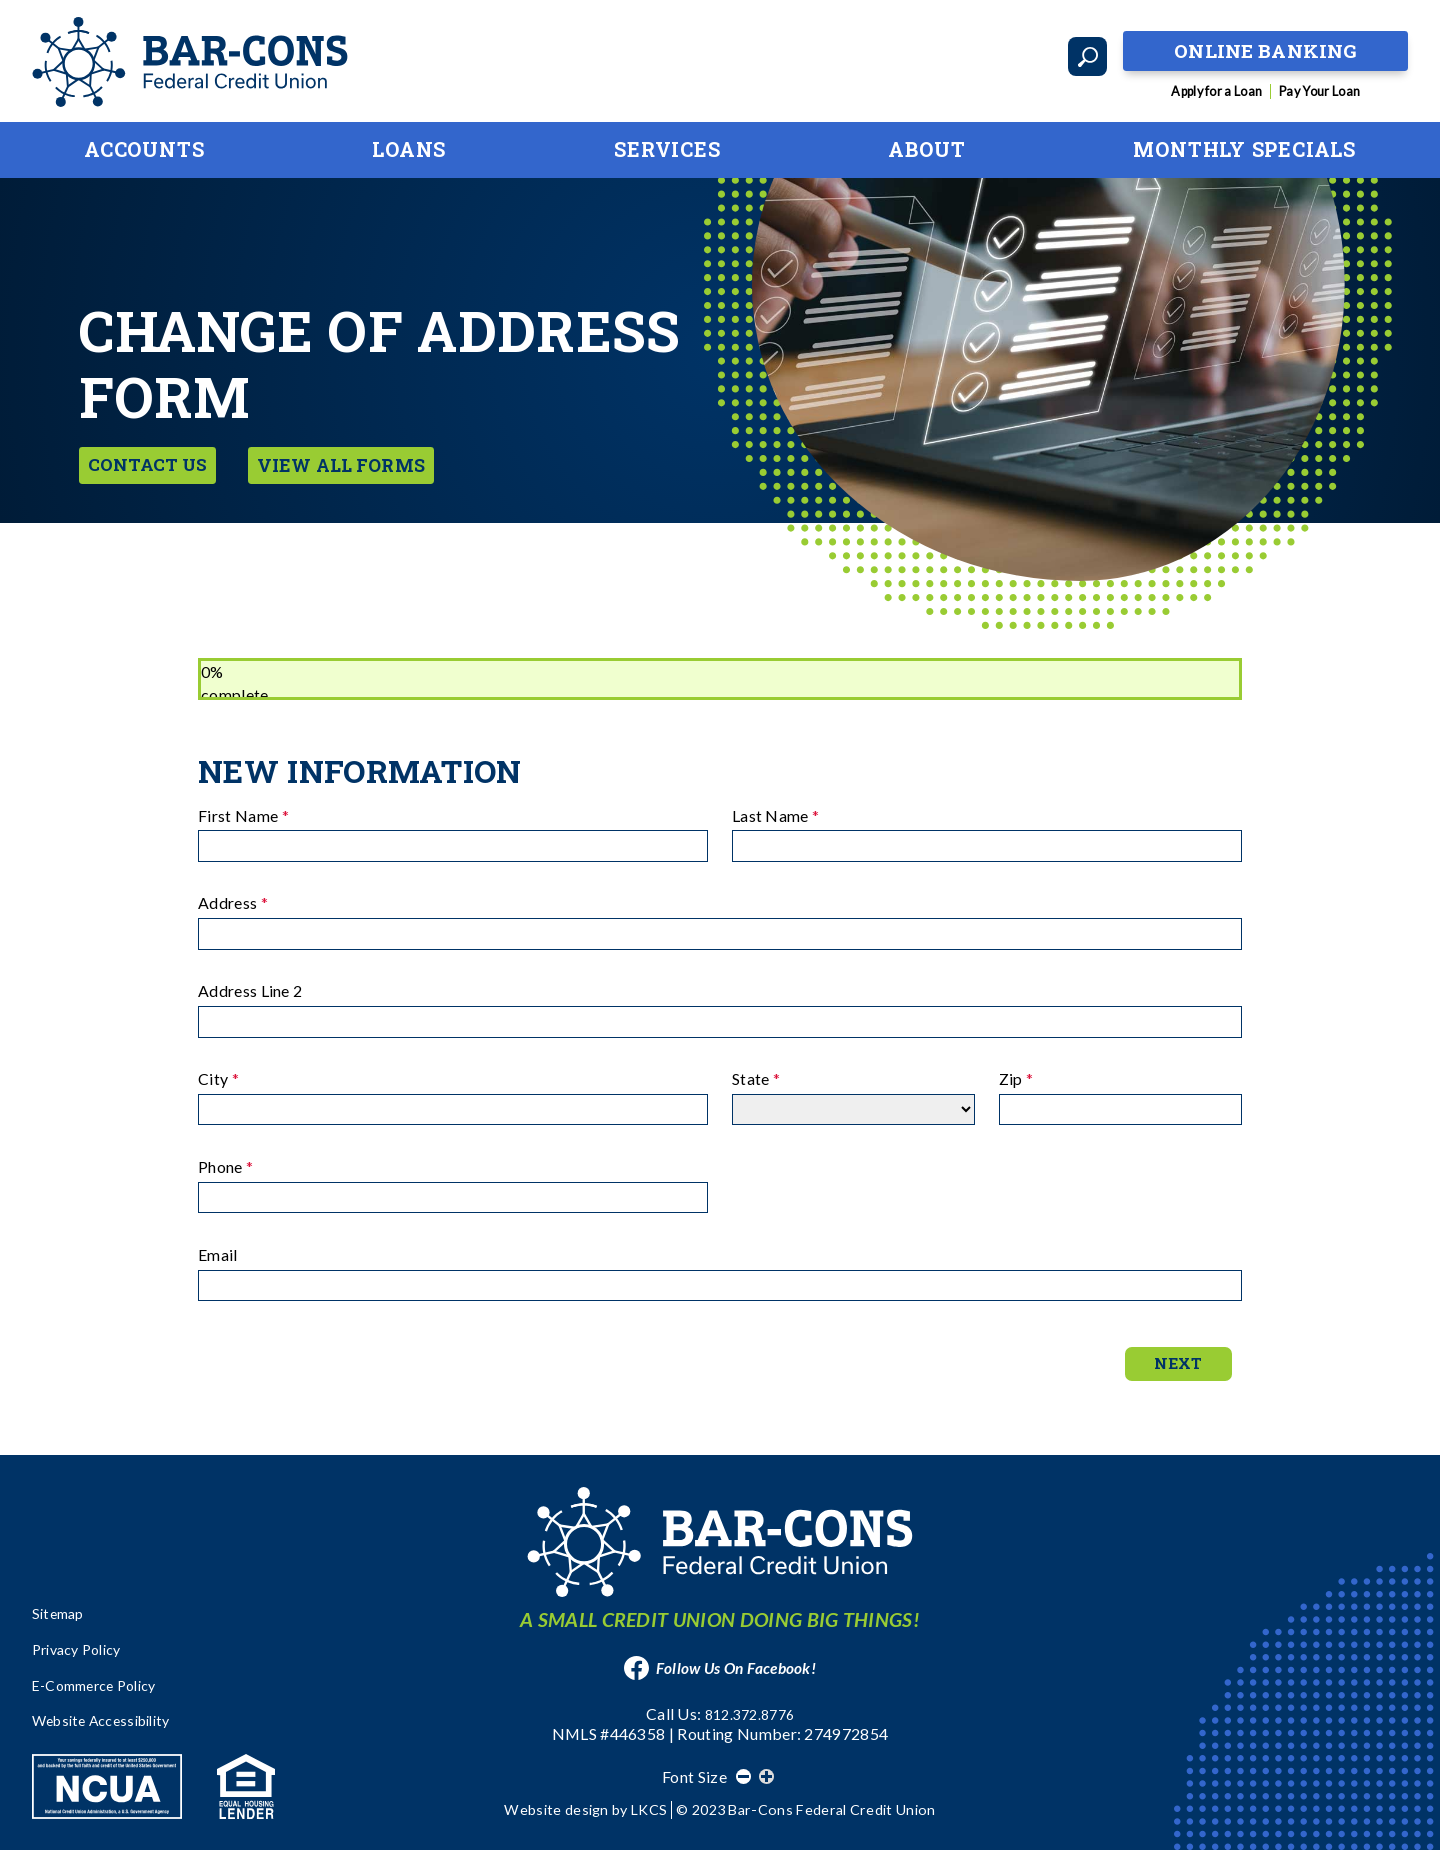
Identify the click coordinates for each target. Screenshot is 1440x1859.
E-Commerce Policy (103, 1694)
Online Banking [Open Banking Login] (1265, 46)
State (756, 1078)
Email (218, 1254)
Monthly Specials (1244, 149)
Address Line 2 (250, 990)
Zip (1016, 1078)
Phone (225, 1166)
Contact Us (155, 462)
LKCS (649, 1818)
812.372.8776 (750, 1723)
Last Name (776, 815)
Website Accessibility (111, 1729)
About (926, 149)
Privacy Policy (83, 1659)
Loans (409, 149)
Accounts (144, 149)
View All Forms (366, 462)
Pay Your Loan (1319, 91)
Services (667, 149)
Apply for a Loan (1216, 91)
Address (233, 902)
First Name (243, 815)
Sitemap (61, 1624)
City (218, 1078)
